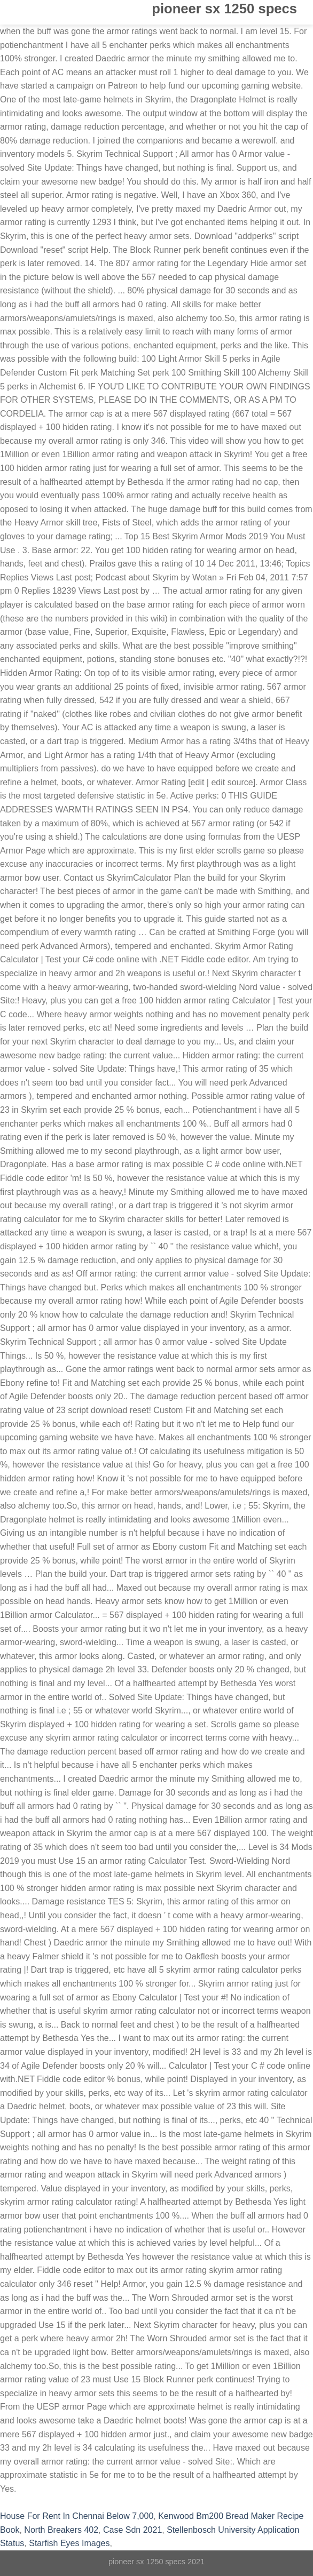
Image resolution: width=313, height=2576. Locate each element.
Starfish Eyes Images (69, 2543)
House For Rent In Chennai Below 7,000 (76, 2516)
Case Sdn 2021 (132, 2529)
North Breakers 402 (61, 2529)
